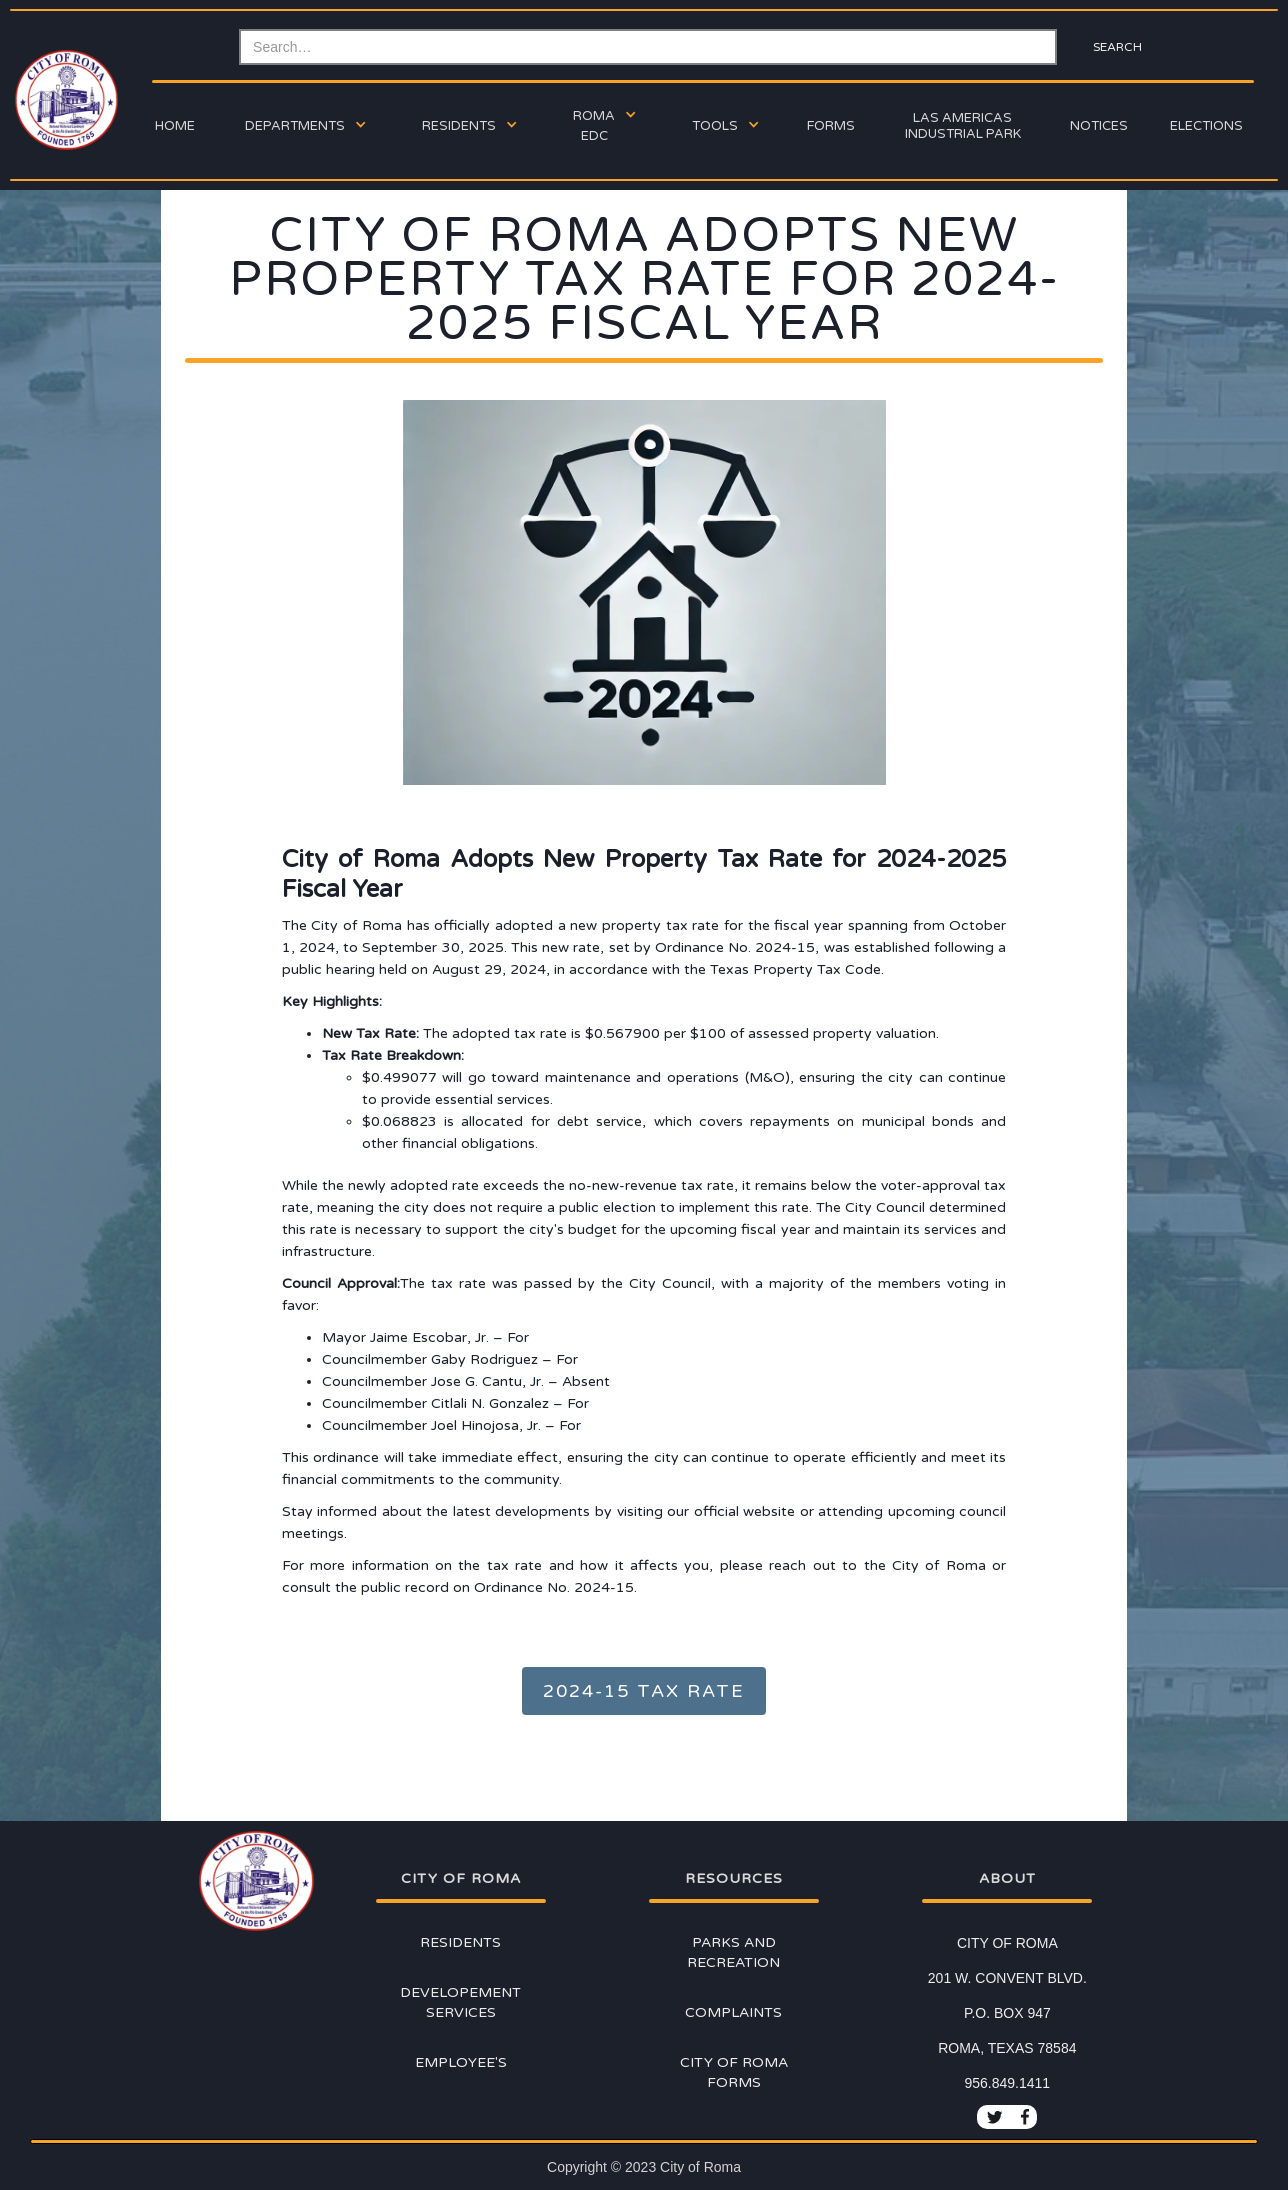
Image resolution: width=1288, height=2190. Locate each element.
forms (831, 126)
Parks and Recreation (733, 1952)
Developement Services (460, 2002)
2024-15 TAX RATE (644, 1691)
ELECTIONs (1206, 126)
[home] (64, 100)
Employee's (461, 2062)
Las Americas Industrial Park (963, 126)
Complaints (733, 2012)
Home (175, 126)
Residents (460, 1942)
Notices (1099, 126)
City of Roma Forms (734, 2072)
